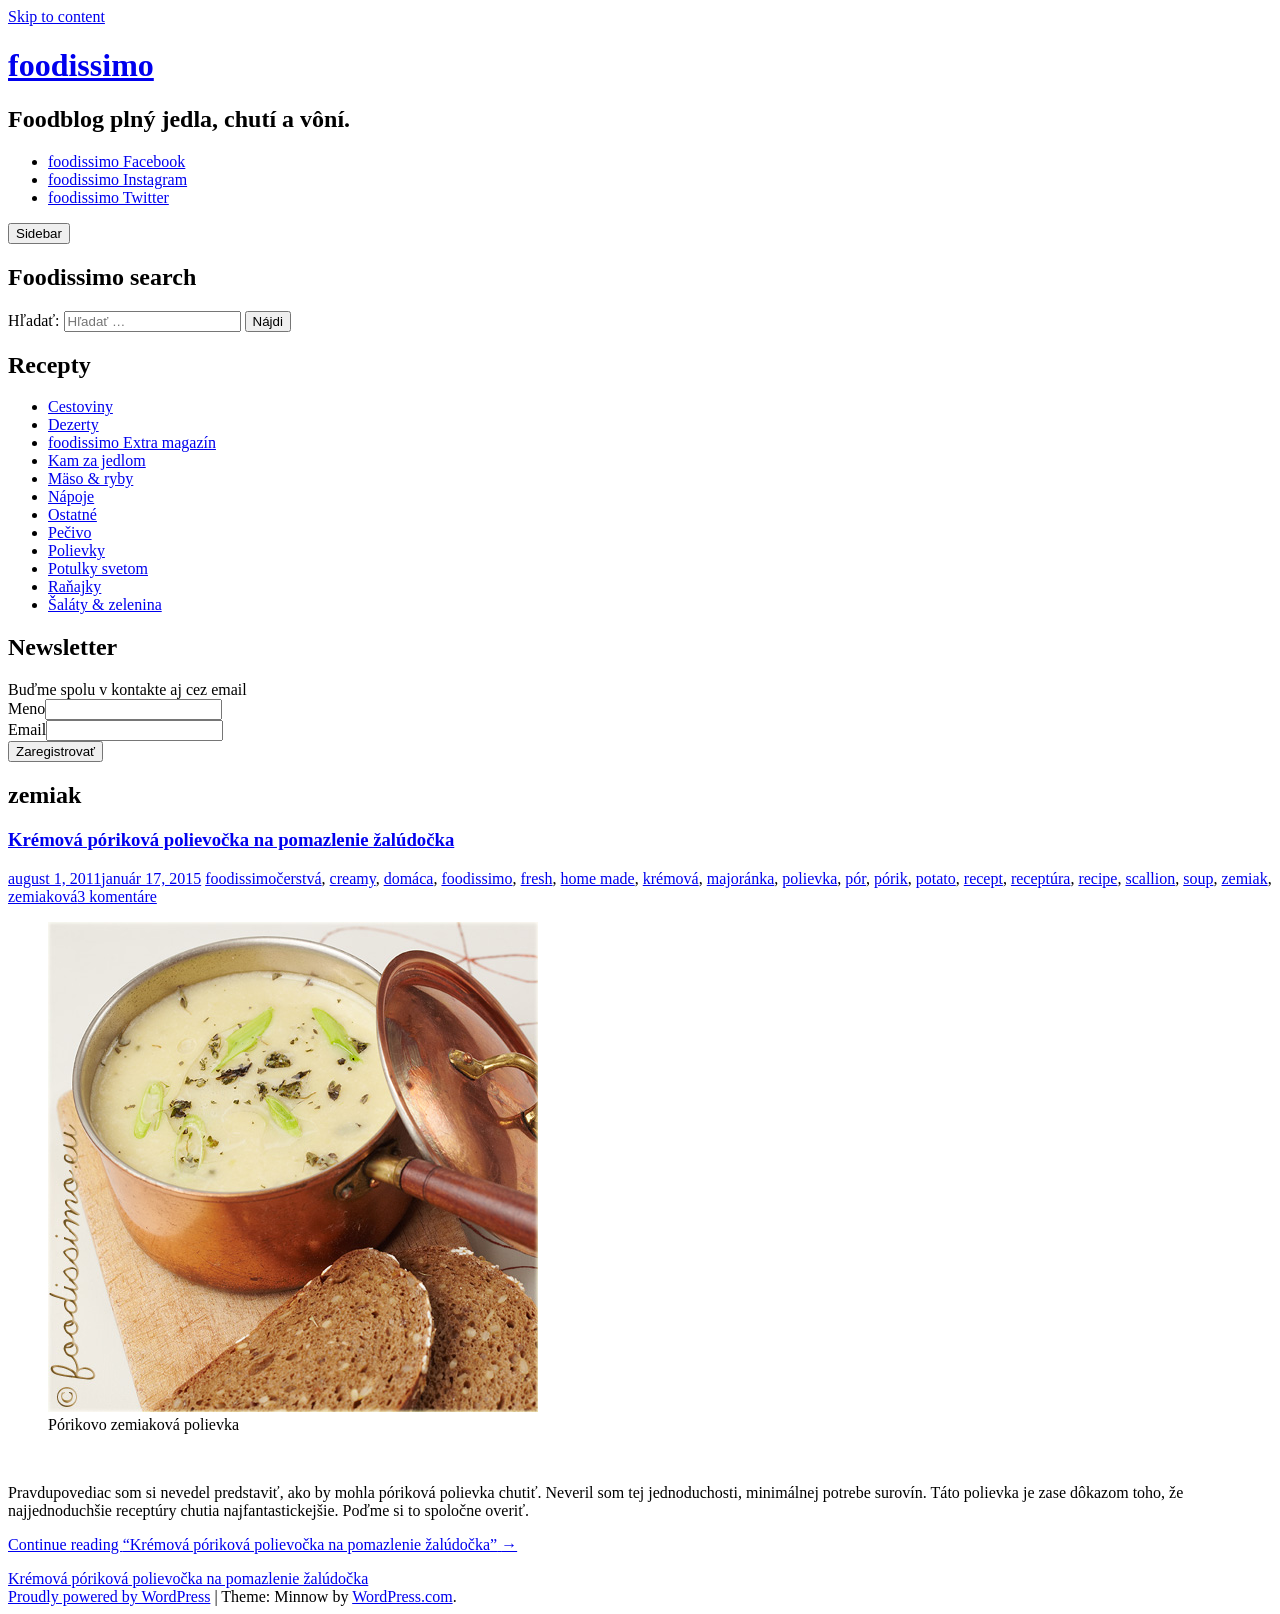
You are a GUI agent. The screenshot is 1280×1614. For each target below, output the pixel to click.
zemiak (1244, 878)
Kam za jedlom (97, 460)
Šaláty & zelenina (105, 604)
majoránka (741, 878)
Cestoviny (80, 406)
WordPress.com (402, 1596)
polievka (809, 878)
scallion (1150, 878)
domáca (409, 878)
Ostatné (72, 514)
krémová (671, 878)
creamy (353, 878)
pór (855, 878)
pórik (891, 878)
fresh (537, 878)
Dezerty (73, 424)
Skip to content (56, 16)
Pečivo (70, 532)
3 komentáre (117, 896)
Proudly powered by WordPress (109, 1596)
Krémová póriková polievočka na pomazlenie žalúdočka (231, 839)
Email (27, 729)
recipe (1097, 878)
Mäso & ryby (90, 478)
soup (1198, 878)
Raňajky (74, 586)
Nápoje (71, 496)
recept (983, 878)
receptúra (1041, 878)
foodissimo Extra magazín (132, 442)
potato (936, 878)
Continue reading (262, 1544)
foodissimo (81, 65)
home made (598, 878)
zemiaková (42, 896)
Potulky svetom (98, 568)
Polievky (76, 550)
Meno (26, 708)
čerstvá (298, 878)
